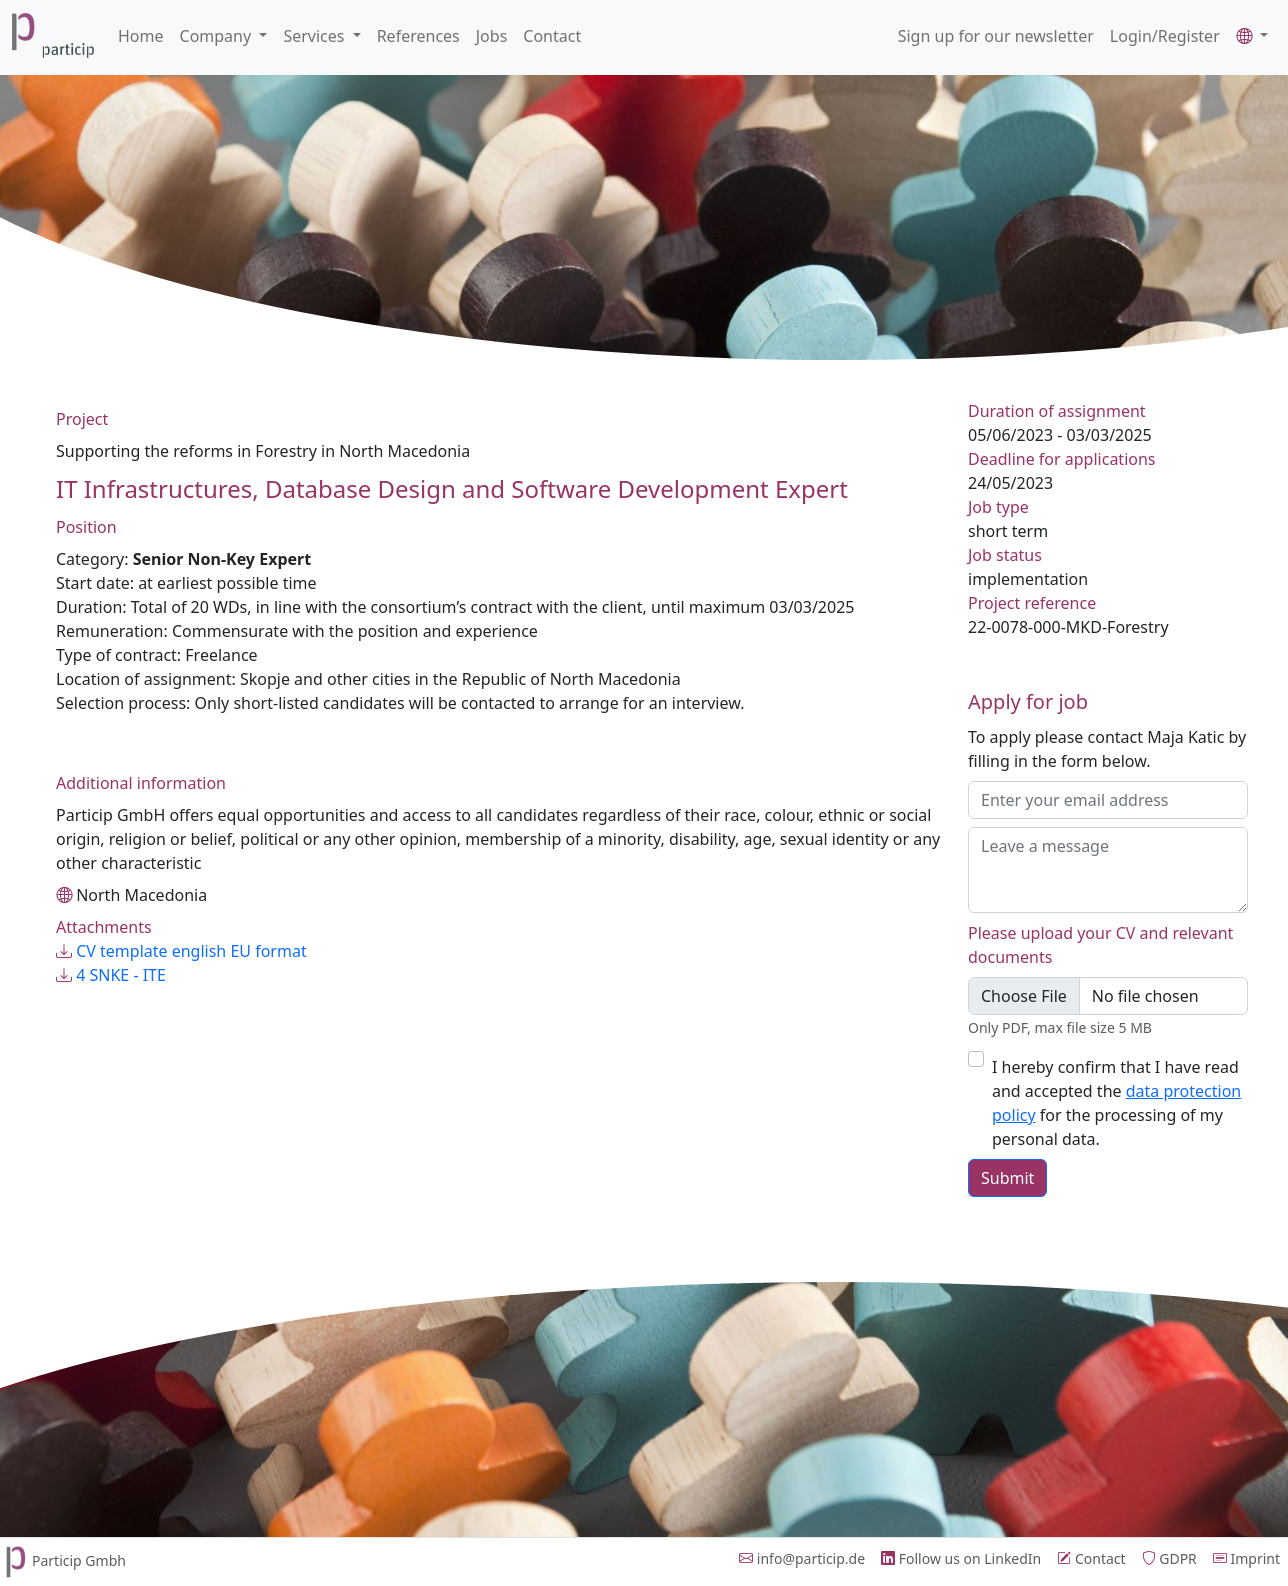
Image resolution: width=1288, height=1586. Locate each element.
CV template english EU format (181, 951)
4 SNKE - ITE (111, 975)
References (418, 36)
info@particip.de (802, 1558)
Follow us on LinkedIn (961, 1558)
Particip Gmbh (63, 1560)
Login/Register (1165, 36)
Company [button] (218, 36)
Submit (1007, 1178)
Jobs (492, 36)
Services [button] (315, 36)
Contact (552, 36)
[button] (1252, 36)
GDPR (1169, 1558)
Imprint (1246, 1558)
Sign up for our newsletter (996, 36)
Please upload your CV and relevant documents (1100, 945)
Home (141, 36)
